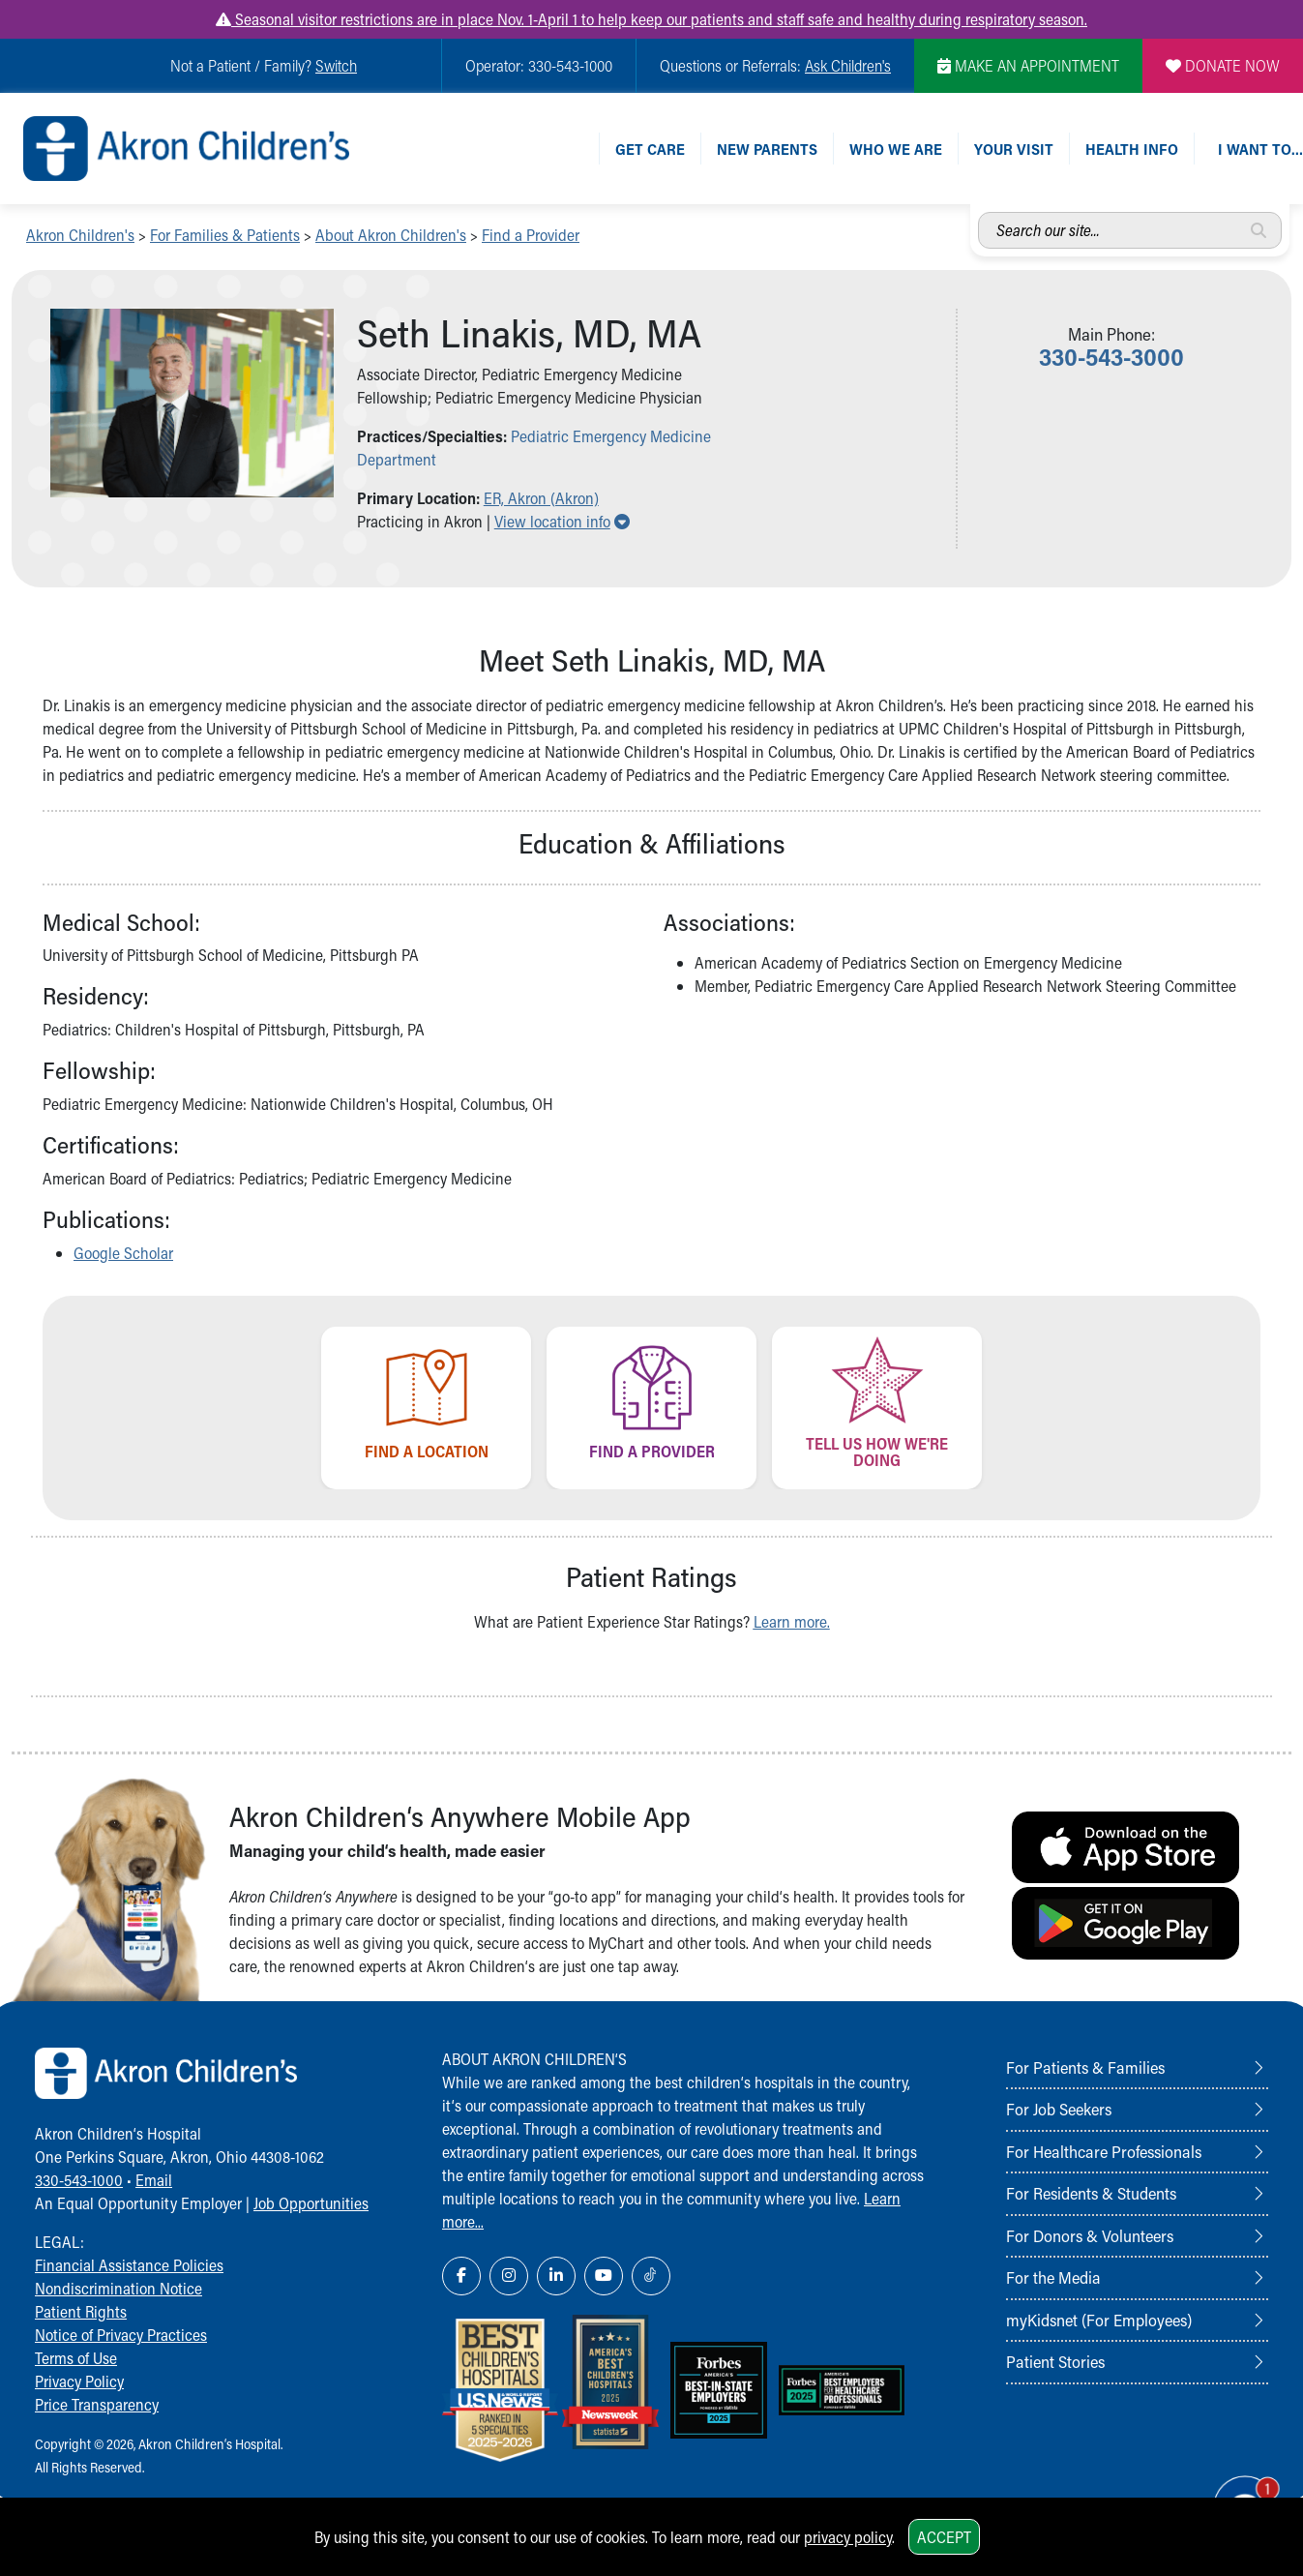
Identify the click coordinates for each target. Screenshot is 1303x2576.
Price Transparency (97, 2404)
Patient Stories (1055, 2361)
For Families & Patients (225, 235)
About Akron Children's (390, 235)
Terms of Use (76, 2358)
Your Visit (1013, 148)
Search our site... (978, 212)
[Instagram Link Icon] (508, 2276)
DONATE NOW (1223, 65)
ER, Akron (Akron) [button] (541, 498)
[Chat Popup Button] (1233, 2491)
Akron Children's (80, 235)
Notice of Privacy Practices (121, 2334)
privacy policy (848, 2537)
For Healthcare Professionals (1103, 2151)
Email (153, 2180)
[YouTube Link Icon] (603, 2276)
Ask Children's (848, 65)
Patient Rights (81, 2311)
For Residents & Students (1091, 2192)
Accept (944, 2537)
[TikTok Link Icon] (651, 2276)
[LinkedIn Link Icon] (556, 2276)
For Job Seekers (1058, 2108)
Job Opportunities (311, 2203)
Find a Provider (530, 235)
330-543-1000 (79, 2180)
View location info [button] (562, 521)
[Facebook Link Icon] (461, 2276)
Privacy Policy (79, 2381)
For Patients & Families (1085, 2067)
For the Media (1053, 2277)
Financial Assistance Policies (129, 2265)
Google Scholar (123, 1253)
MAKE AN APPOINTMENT (1028, 65)
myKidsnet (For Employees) (1099, 2319)
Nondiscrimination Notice (118, 2288)
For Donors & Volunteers (1089, 2235)
